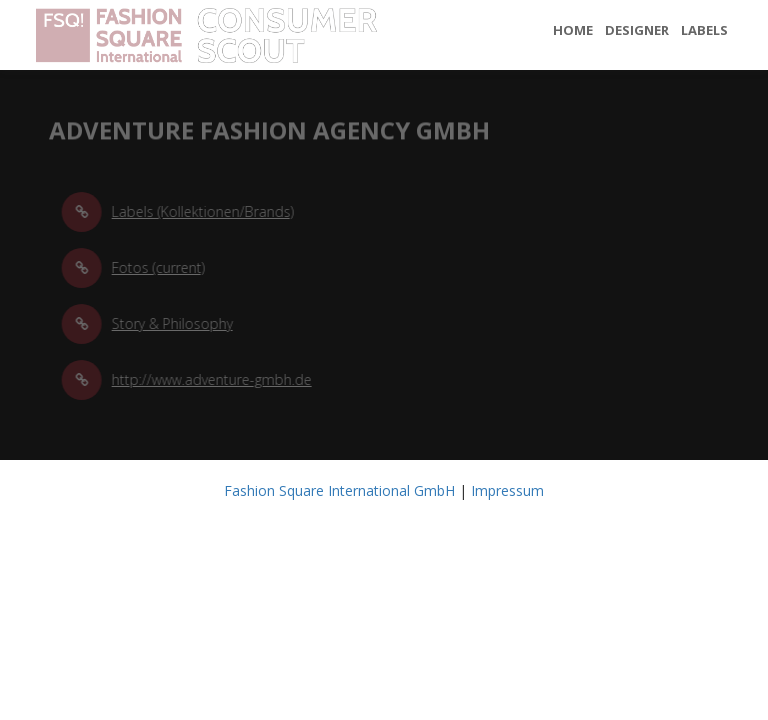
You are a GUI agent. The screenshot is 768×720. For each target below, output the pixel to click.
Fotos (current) (161, 267)
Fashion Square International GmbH (339, 490)
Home (573, 30)
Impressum (507, 490)
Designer (637, 30)
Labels (704, 30)
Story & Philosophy (175, 323)
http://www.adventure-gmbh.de (215, 379)
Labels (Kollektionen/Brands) (206, 211)
